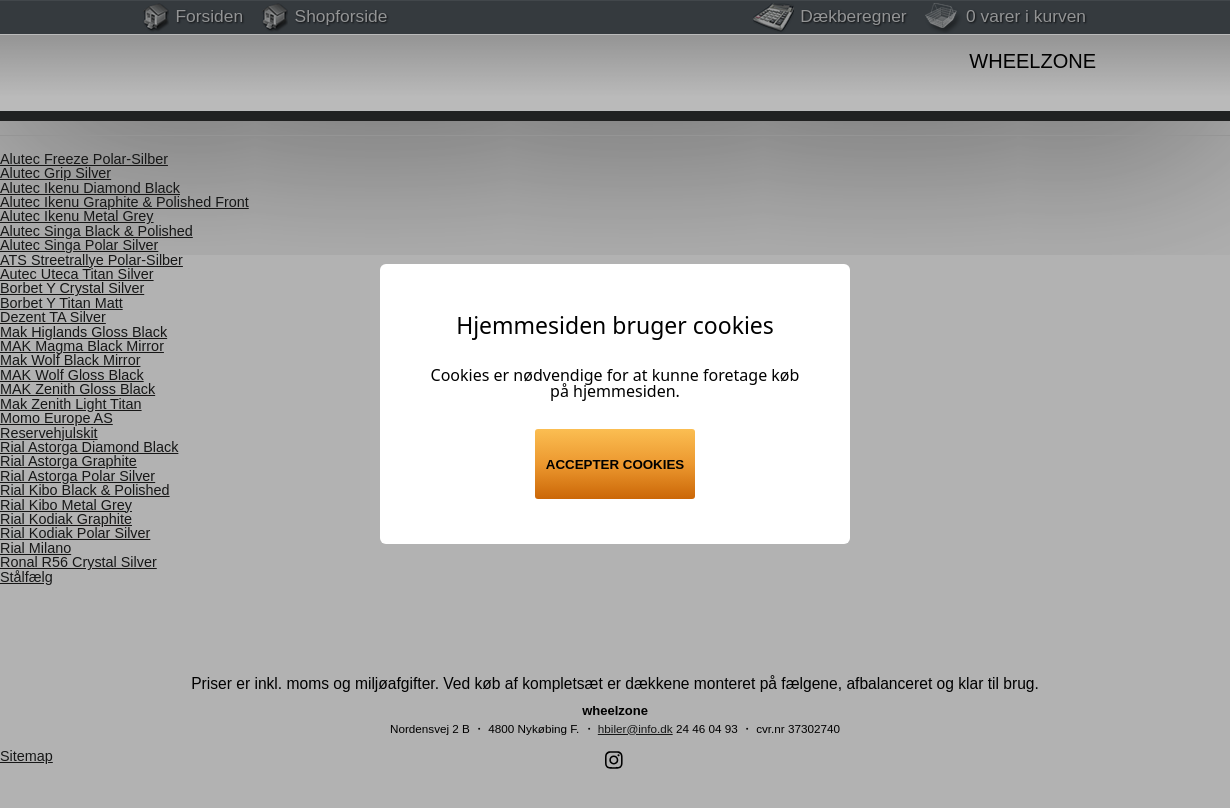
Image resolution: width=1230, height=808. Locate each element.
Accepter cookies (615, 464)
